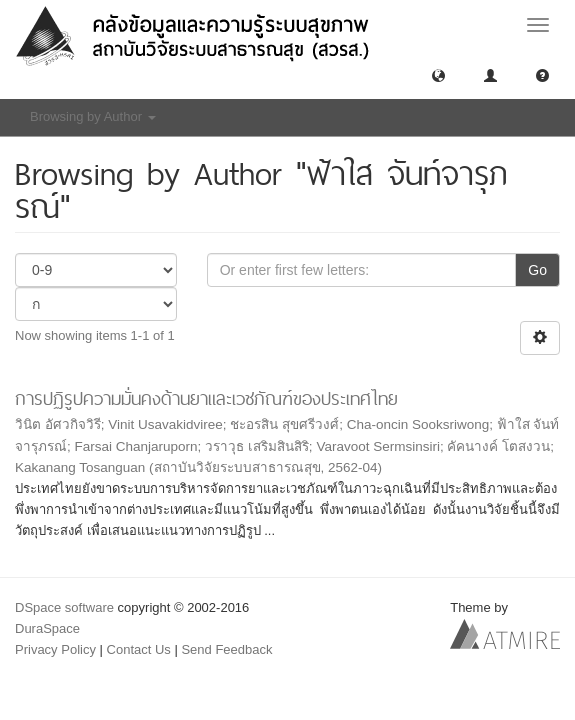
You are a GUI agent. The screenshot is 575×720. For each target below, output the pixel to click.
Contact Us (139, 649)
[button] (438, 74)
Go (537, 270)
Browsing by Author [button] (93, 116)
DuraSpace (47, 628)
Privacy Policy (55, 649)
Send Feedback (226, 649)
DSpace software (64, 607)
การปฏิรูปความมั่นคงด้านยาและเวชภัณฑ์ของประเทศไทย (206, 398)
